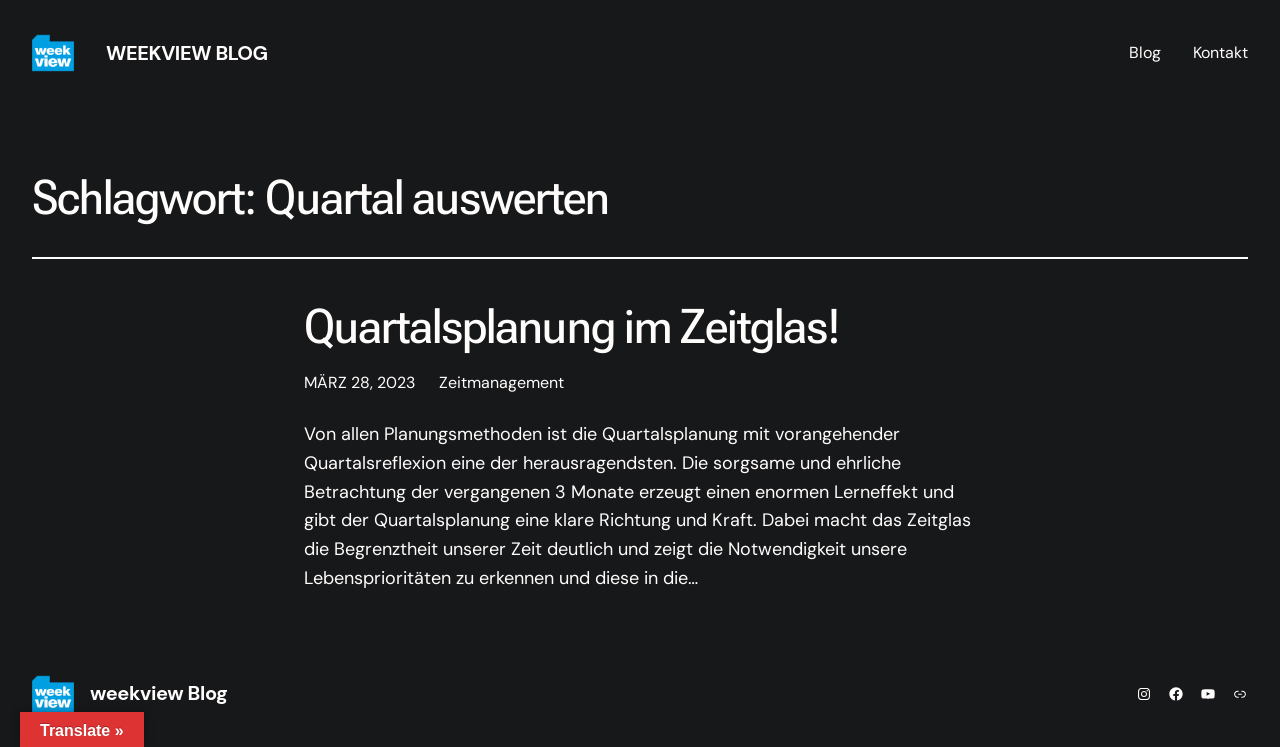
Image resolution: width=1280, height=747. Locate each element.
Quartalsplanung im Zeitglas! (572, 326)
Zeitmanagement (501, 382)
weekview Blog (187, 53)
